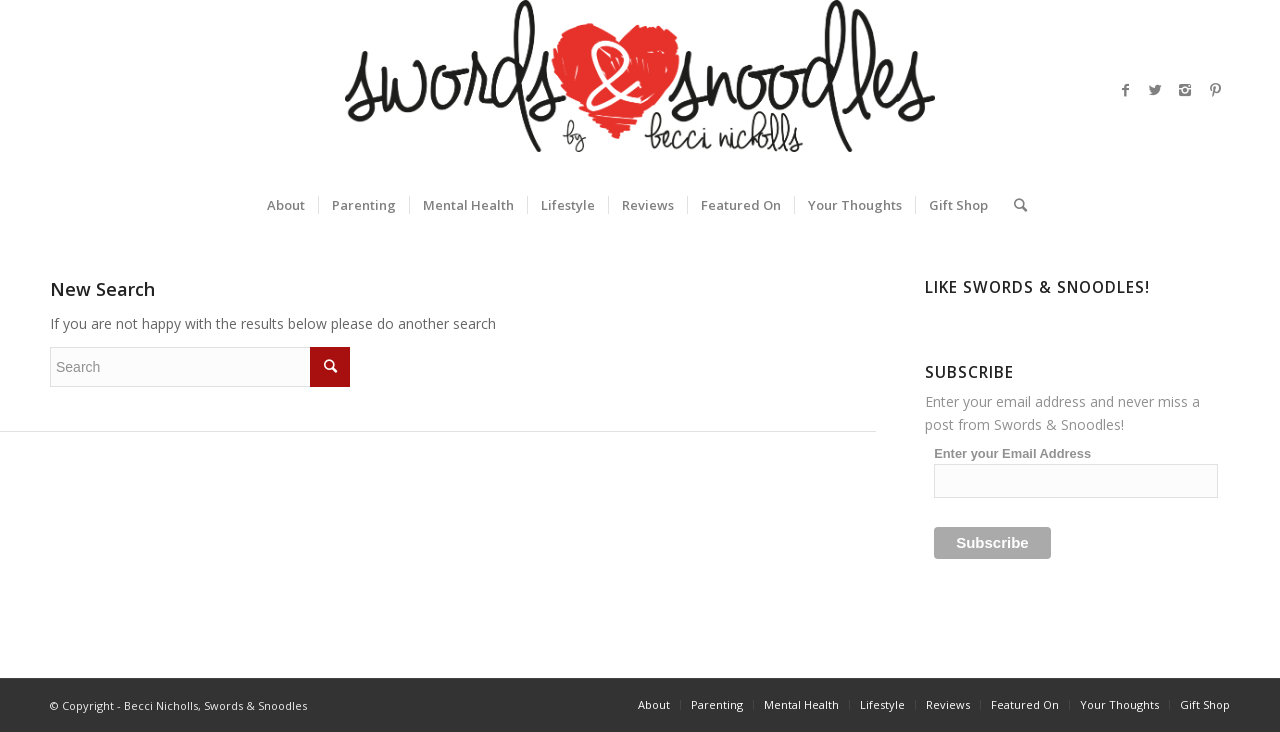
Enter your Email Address (1012, 453)
